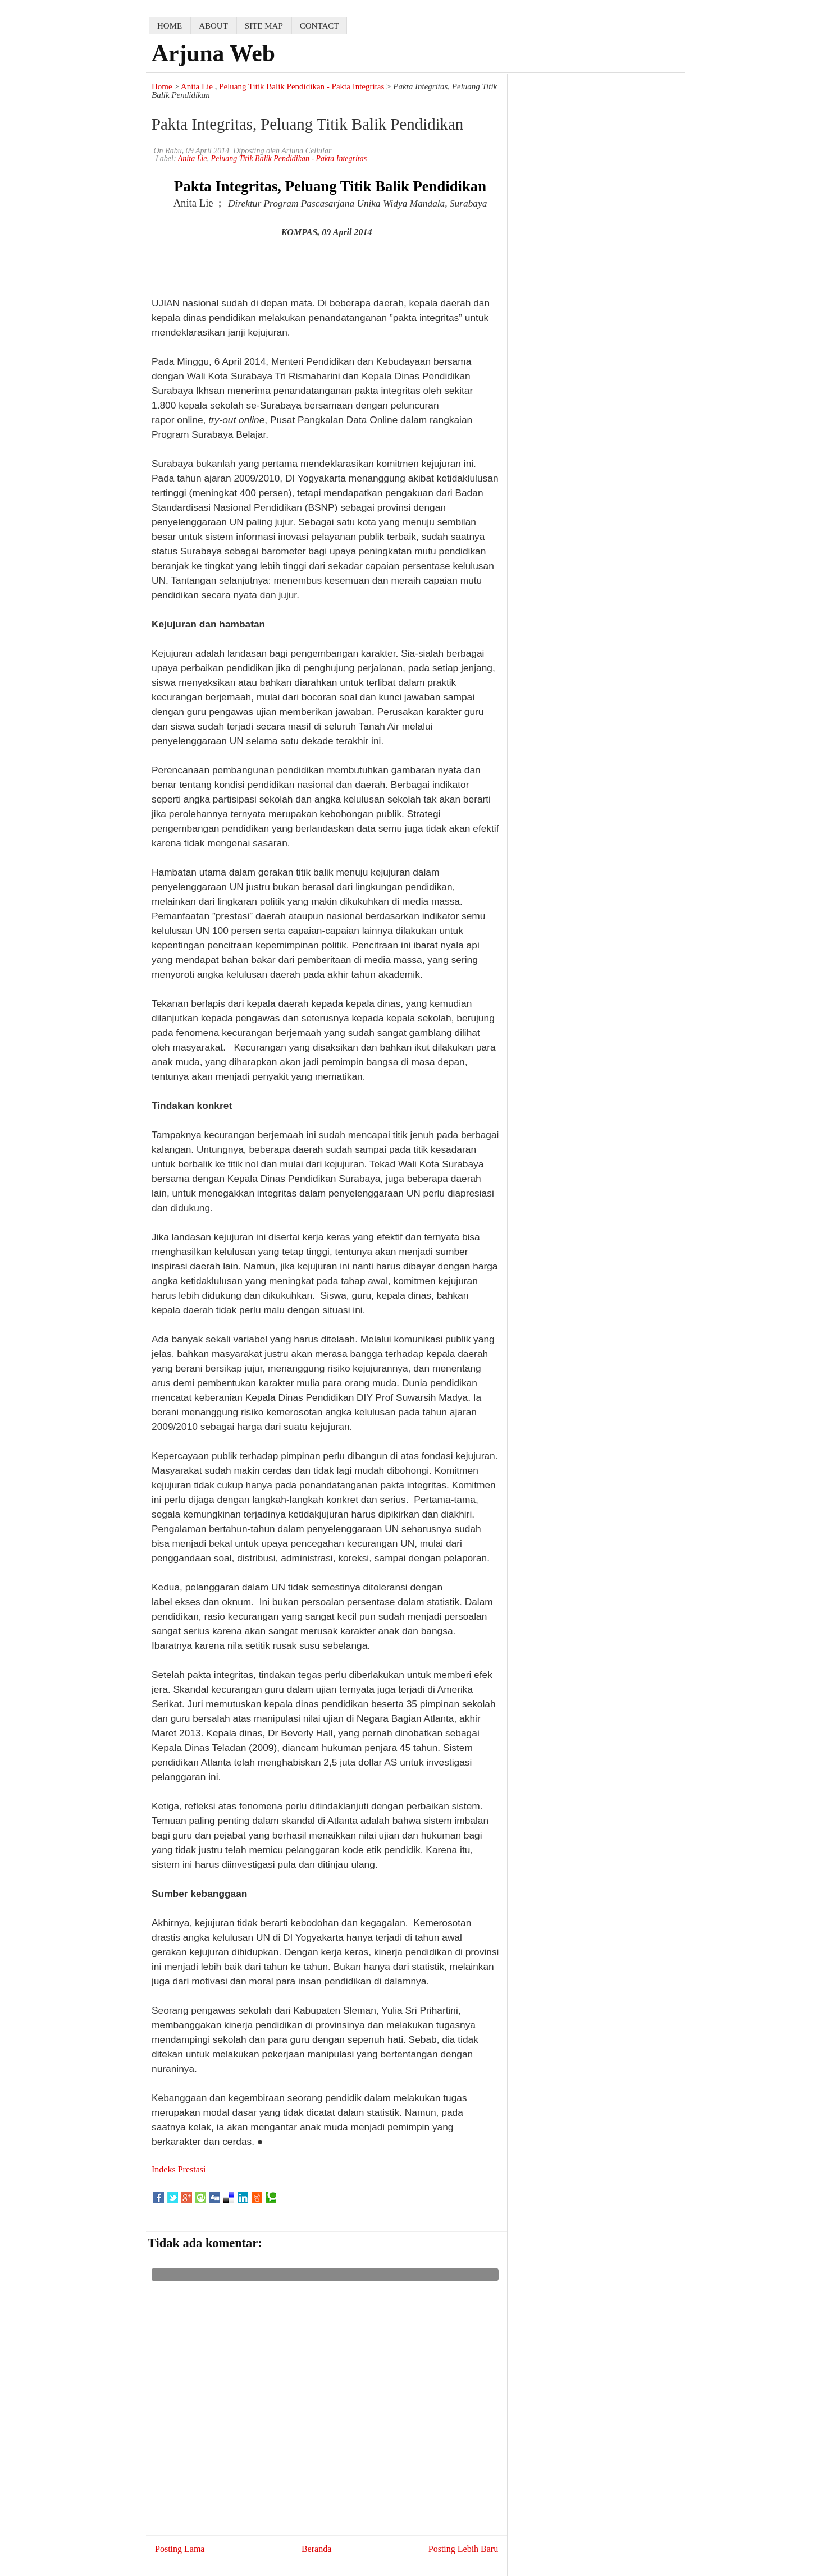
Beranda (316, 2549)
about (213, 25)
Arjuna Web (213, 53)
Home (162, 86)
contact (319, 25)
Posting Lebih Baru (463, 2549)
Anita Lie (197, 86)
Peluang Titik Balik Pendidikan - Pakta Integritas (301, 86)
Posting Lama (179, 2549)
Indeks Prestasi (179, 2169)
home (169, 25)
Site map (264, 25)
